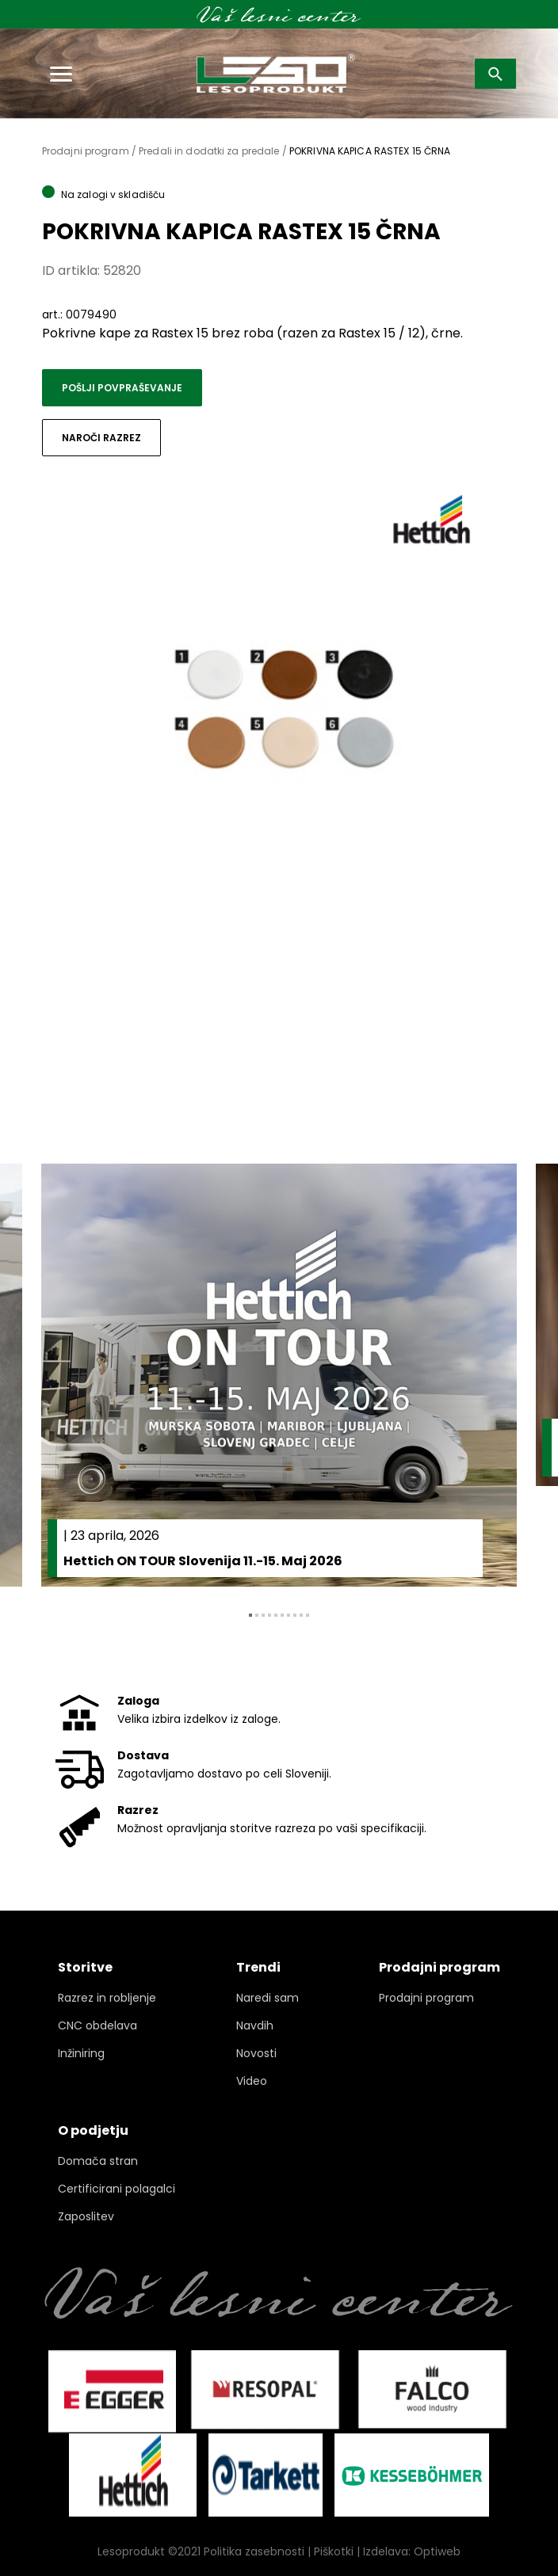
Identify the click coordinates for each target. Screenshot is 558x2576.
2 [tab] (256, 1615)
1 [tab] (250, 1615)
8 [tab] (294, 1615)
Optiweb (437, 2551)
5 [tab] (275, 1615)
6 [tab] (282, 1615)
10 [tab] (307, 1615)
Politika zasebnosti (254, 2551)
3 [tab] (263, 1615)
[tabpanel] (279, 1375)
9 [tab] (301, 1615)
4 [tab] (269, 1615)
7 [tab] (288, 1615)
